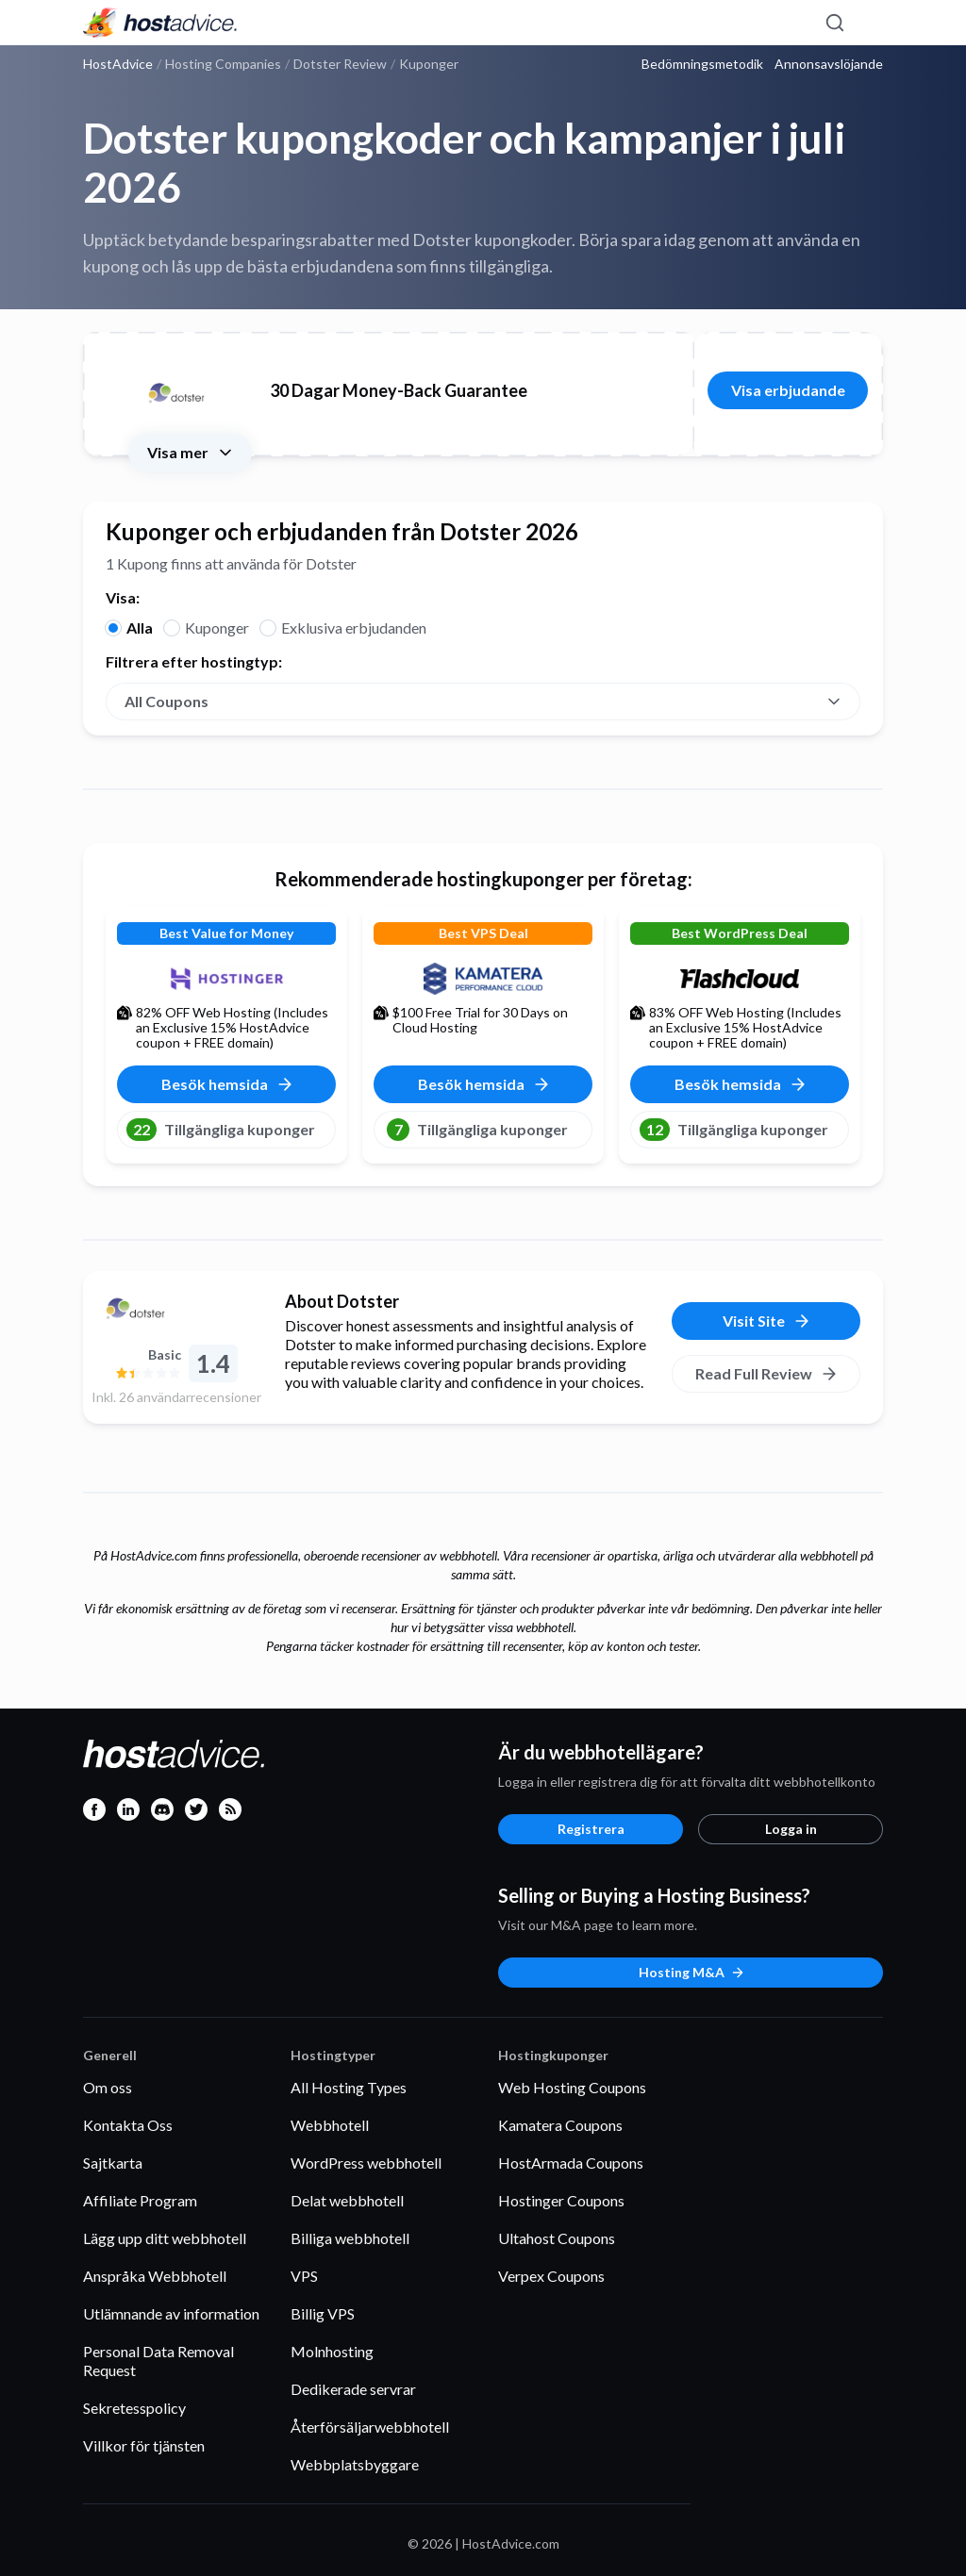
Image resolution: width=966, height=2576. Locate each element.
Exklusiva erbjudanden (353, 627)
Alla (139, 627)
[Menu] (868, 23)
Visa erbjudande (788, 390)
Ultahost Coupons (556, 2238)
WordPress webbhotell (366, 2162)
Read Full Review (767, 1373)
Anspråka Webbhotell (154, 2276)
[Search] (834, 23)
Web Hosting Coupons (572, 2087)
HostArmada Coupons (570, 2162)
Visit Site (767, 1321)
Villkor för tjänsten (144, 2445)
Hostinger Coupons (561, 2200)
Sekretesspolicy (134, 2408)
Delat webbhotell (347, 2200)
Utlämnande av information (171, 2313)
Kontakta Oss (128, 2125)
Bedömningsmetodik (702, 64)
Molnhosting (332, 2351)
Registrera (591, 1829)
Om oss (107, 2087)
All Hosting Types (349, 2087)
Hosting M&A (692, 1972)
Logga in (791, 1829)
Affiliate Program (140, 2200)
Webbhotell (330, 2125)
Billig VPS (323, 2313)
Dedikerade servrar (353, 2389)
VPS (304, 2276)
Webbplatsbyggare (355, 2464)
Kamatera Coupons (560, 2125)
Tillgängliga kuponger (220, 1129)
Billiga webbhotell (350, 2238)
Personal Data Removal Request (158, 2360)
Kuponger (217, 627)
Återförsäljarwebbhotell (370, 2427)
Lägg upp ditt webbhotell (164, 2238)
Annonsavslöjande (828, 64)
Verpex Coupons (551, 2276)
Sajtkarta (112, 2162)
